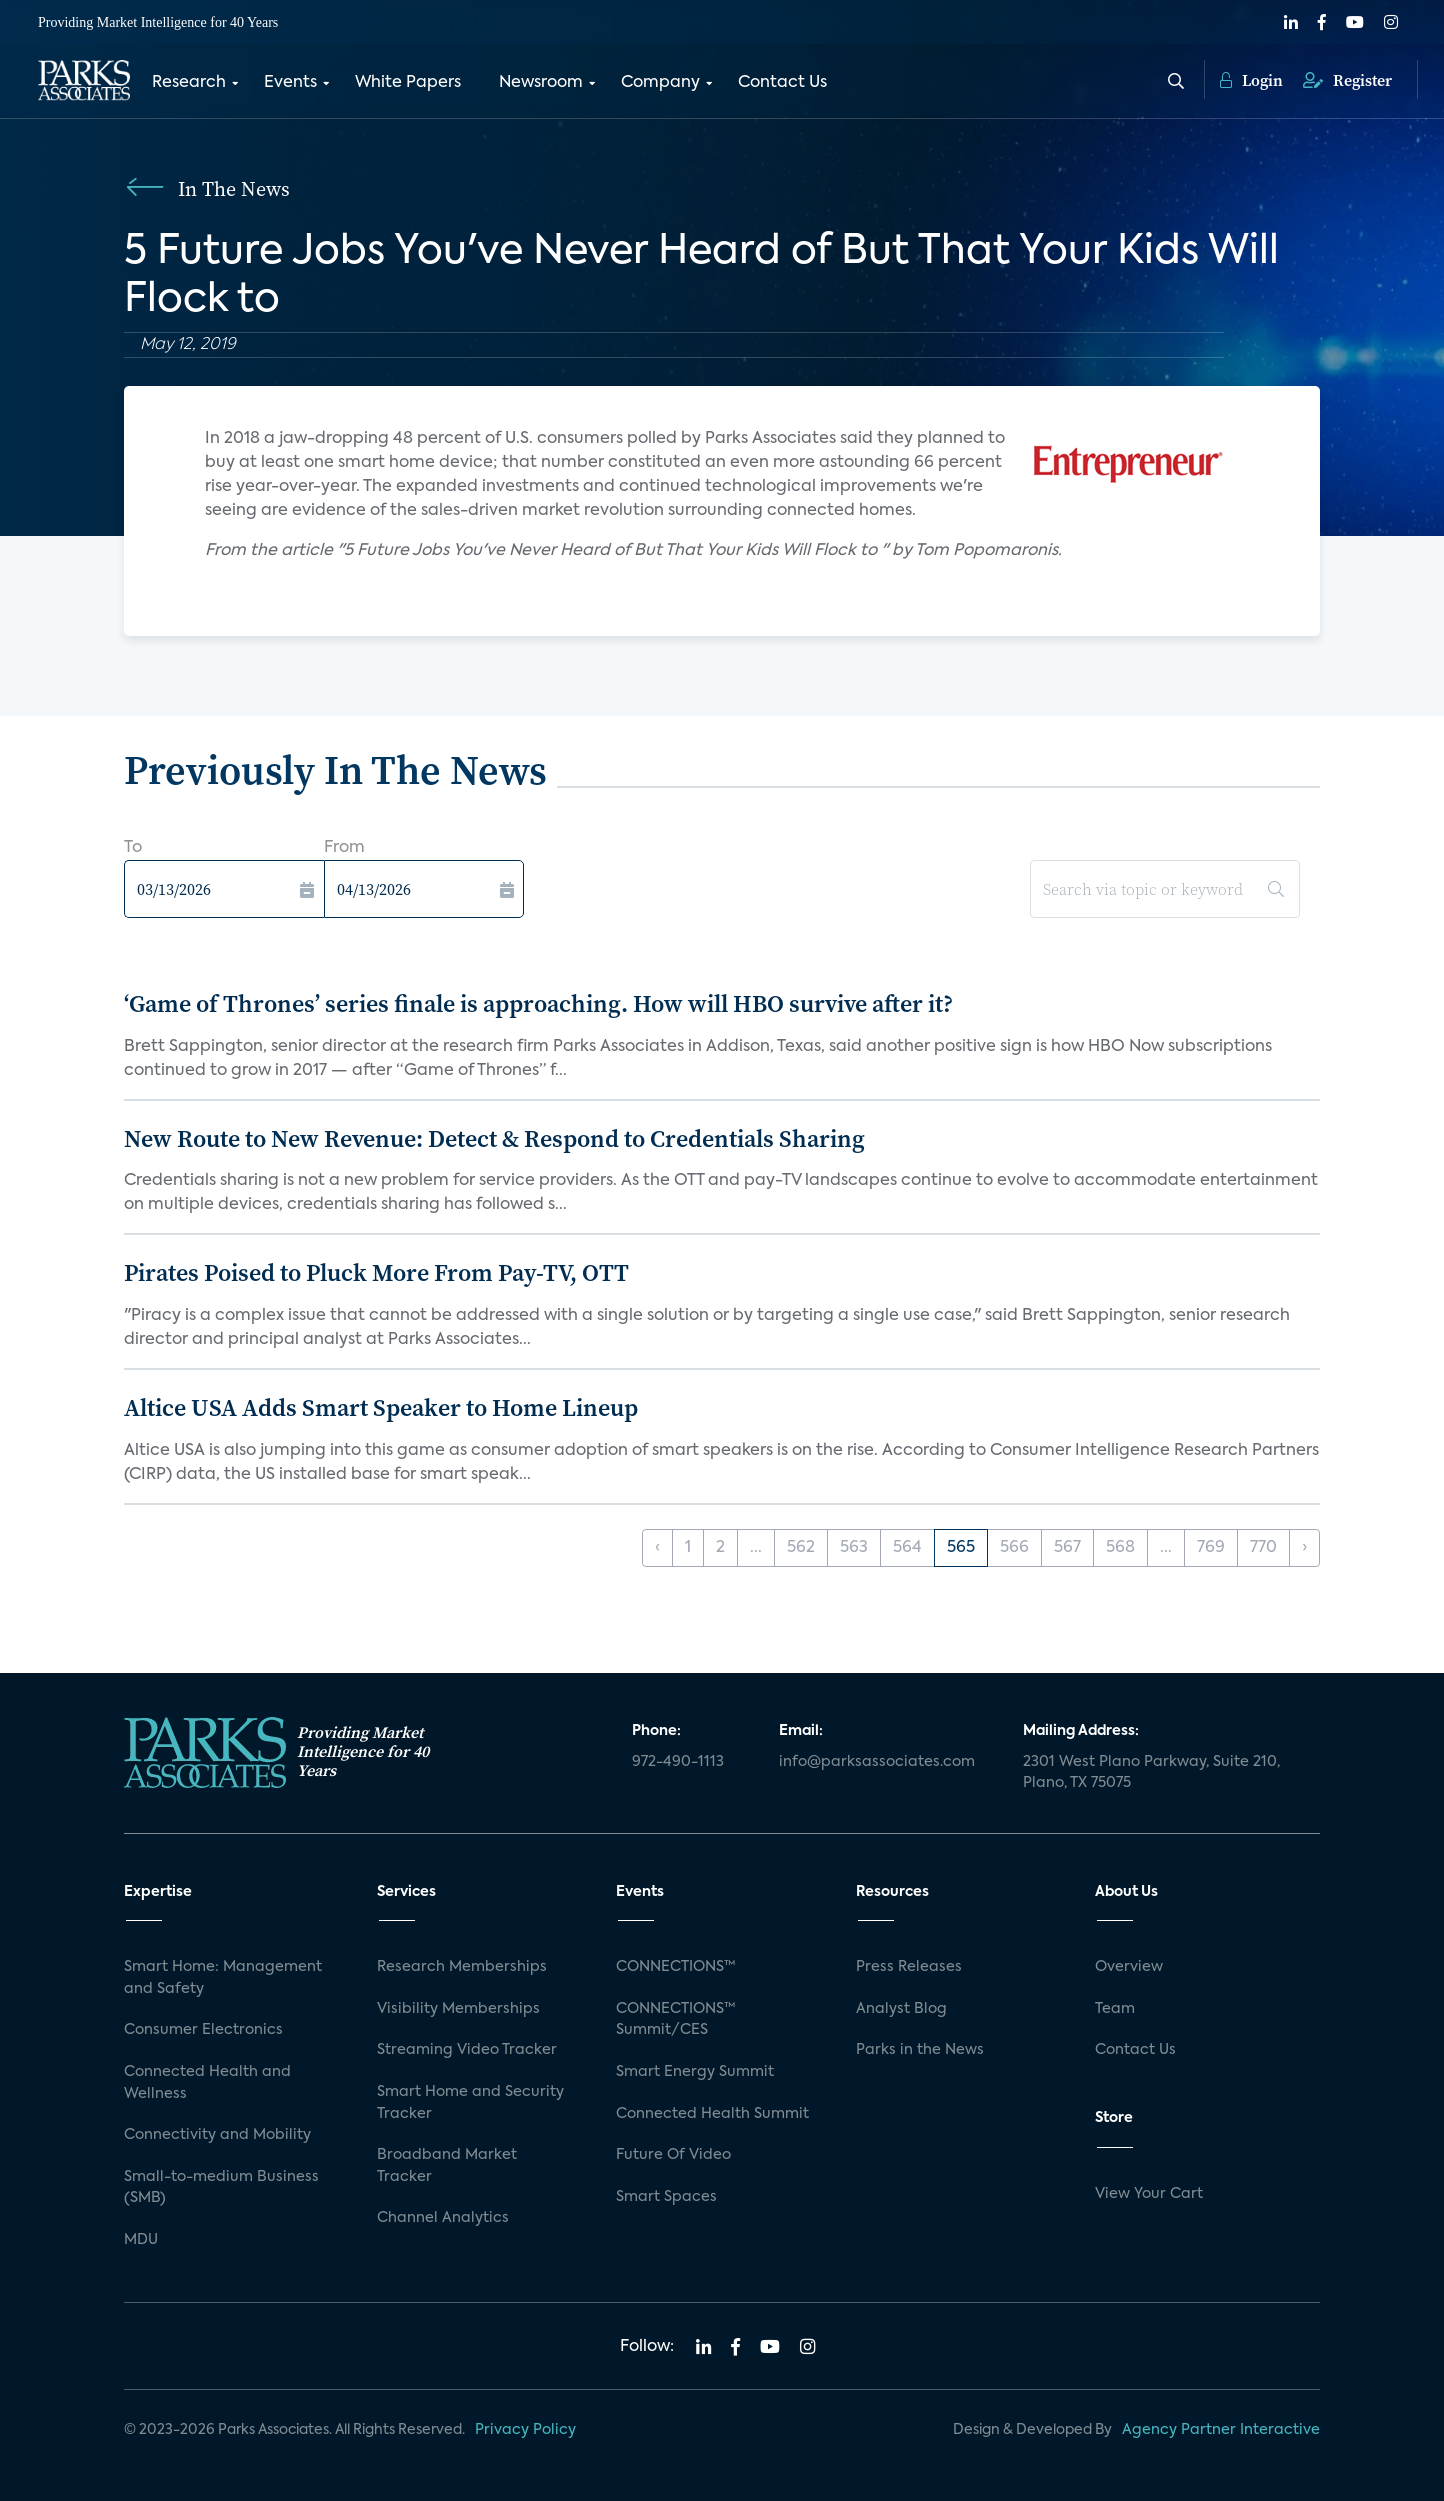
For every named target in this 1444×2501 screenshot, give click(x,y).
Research (189, 83)
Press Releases (909, 1967)
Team (1115, 2009)
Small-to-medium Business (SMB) (221, 2188)
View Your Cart (1149, 2194)
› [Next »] (1304, 1548)
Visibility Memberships (458, 2009)
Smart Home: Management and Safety (223, 1978)
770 (1263, 1548)
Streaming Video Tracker (467, 2050)
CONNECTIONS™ (676, 1967)
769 (1211, 1548)
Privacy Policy (525, 2430)
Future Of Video (673, 2155)
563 (854, 1548)
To (133, 848)
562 (801, 1548)
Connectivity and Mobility (217, 2135)
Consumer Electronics (203, 2030)
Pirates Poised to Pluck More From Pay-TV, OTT (376, 1272)
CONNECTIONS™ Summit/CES (676, 2020)
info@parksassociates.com (877, 1762)
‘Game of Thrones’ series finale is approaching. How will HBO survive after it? (538, 1003)
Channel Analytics (443, 2218)
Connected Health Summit (712, 2114)
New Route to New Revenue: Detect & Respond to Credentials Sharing (494, 1138)
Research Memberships (462, 1967)
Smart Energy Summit (695, 2072)
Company (660, 83)
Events (290, 83)
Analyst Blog (901, 2009)
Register (1347, 80)
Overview (1129, 1967)
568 (1120, 1548)
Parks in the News (920, 2050)
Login (1251, 80)
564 (907, 1548)
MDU (141, 2240)
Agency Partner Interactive (1221, 2430)
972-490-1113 (678, 1762)
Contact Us (782, 83)
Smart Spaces (666, 2197)
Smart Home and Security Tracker (470, 2103)
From (344, 848)
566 (1014, 1548)
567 (1067, 1548)
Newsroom (541, 83)
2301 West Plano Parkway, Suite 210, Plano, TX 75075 (1151, 1773)
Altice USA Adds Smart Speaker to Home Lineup (381, 1407)
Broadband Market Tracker (447, 2166)
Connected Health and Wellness (207, 2083)
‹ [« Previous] (657, 1548)
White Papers (408, 83)
